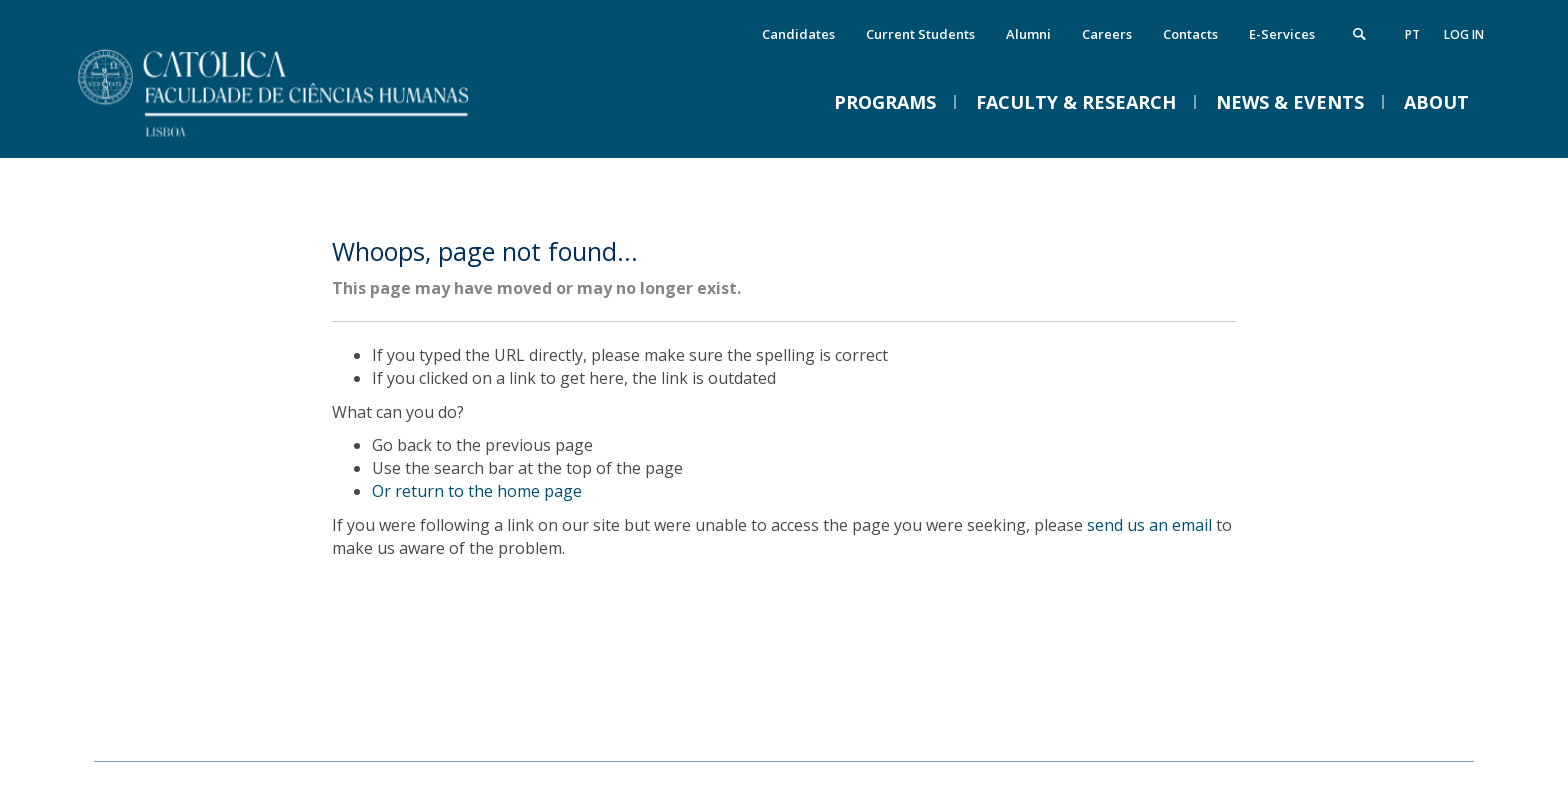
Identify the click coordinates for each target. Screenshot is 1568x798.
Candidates (798, 34)
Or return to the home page (477, 491)
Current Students (920, 34)
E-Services (1282, 34)
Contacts (1190, 34)
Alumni (1028, 34)
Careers (1107, 34)
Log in (1464, 34)
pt (1412, 34)
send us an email (1149, 525)
